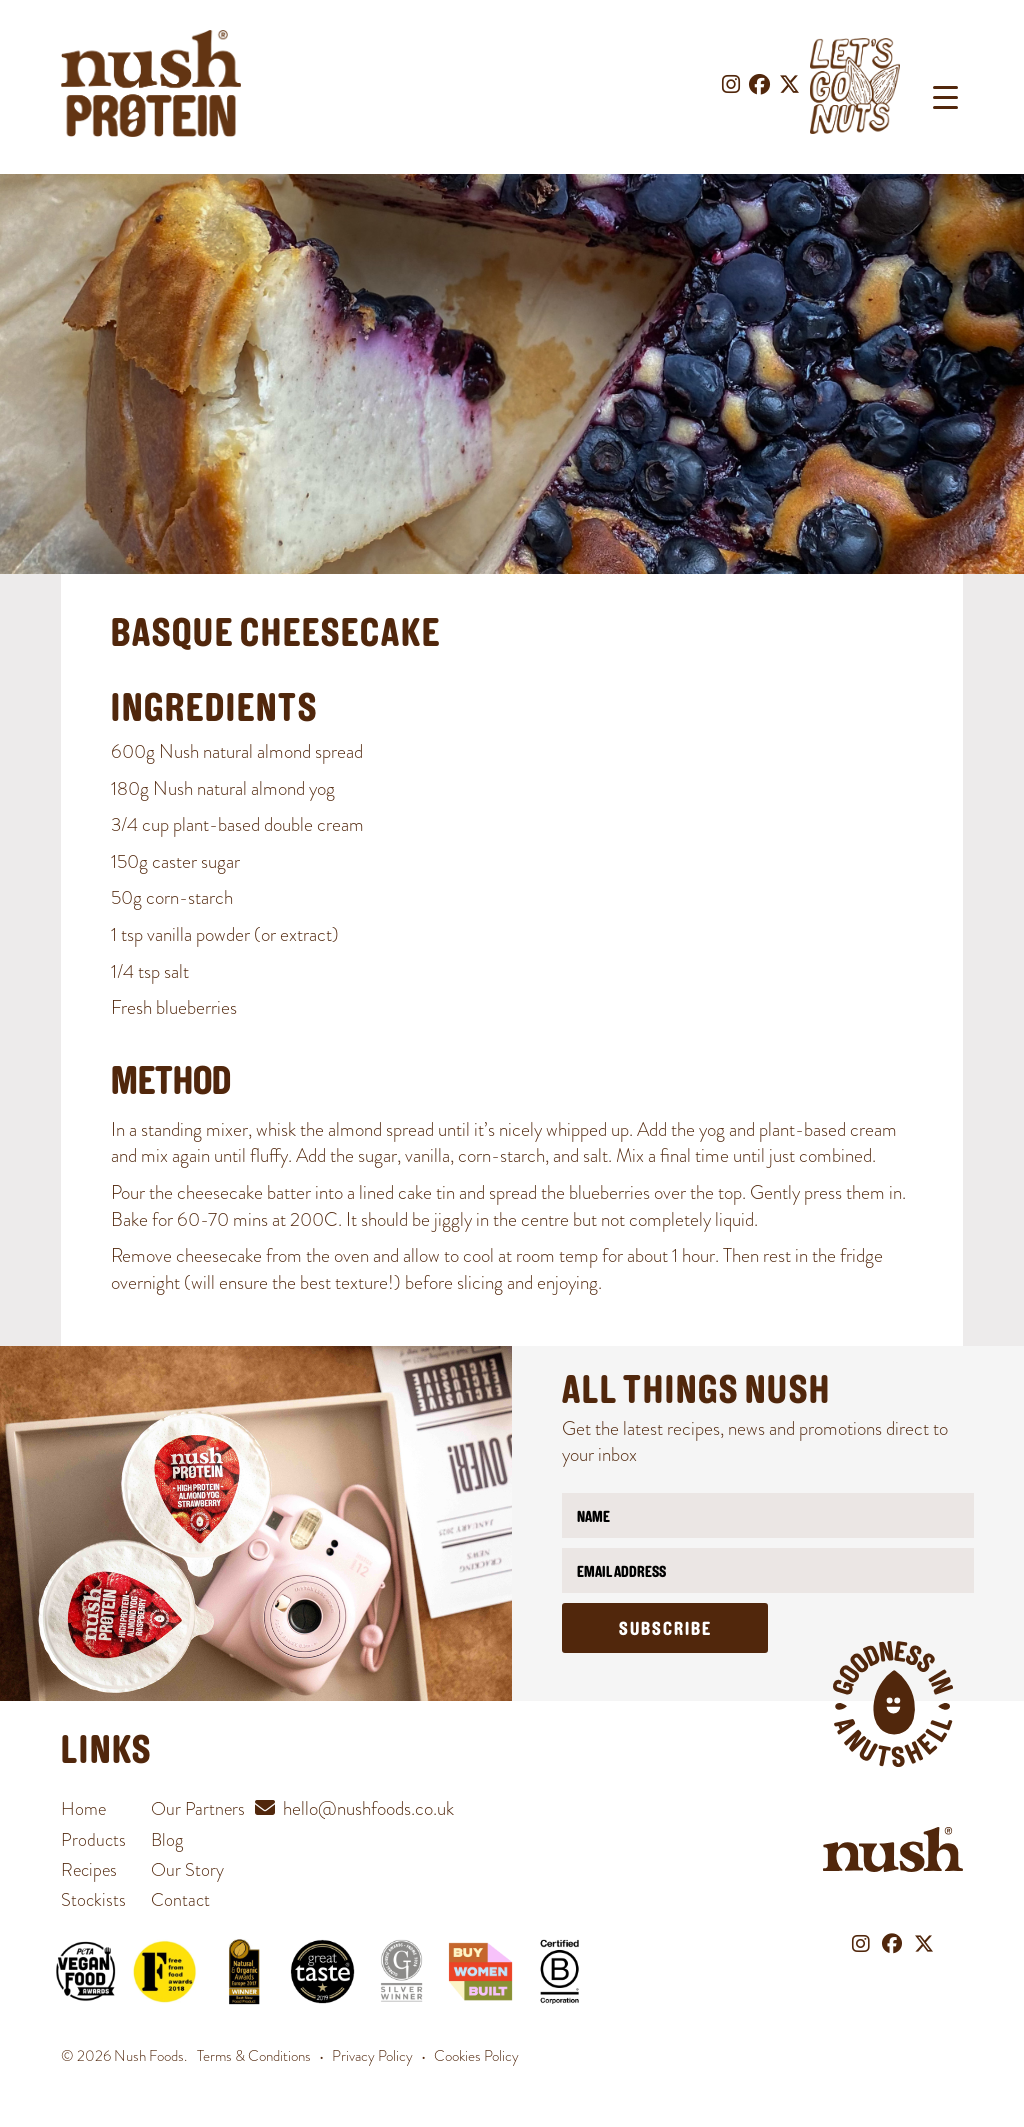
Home (83, 1808)
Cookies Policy (476, 2056)
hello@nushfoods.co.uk (368, 1808)
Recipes (89, 1869)
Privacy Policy (372, 2056)
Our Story (187, 1869)
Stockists (93, 1899)
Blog (167, 1839)
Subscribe (665, 1630)
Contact (180, 1899)
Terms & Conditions (254, 2056)
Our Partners (198, 1808)
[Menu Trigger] (945, 97)
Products (93, 1839)
